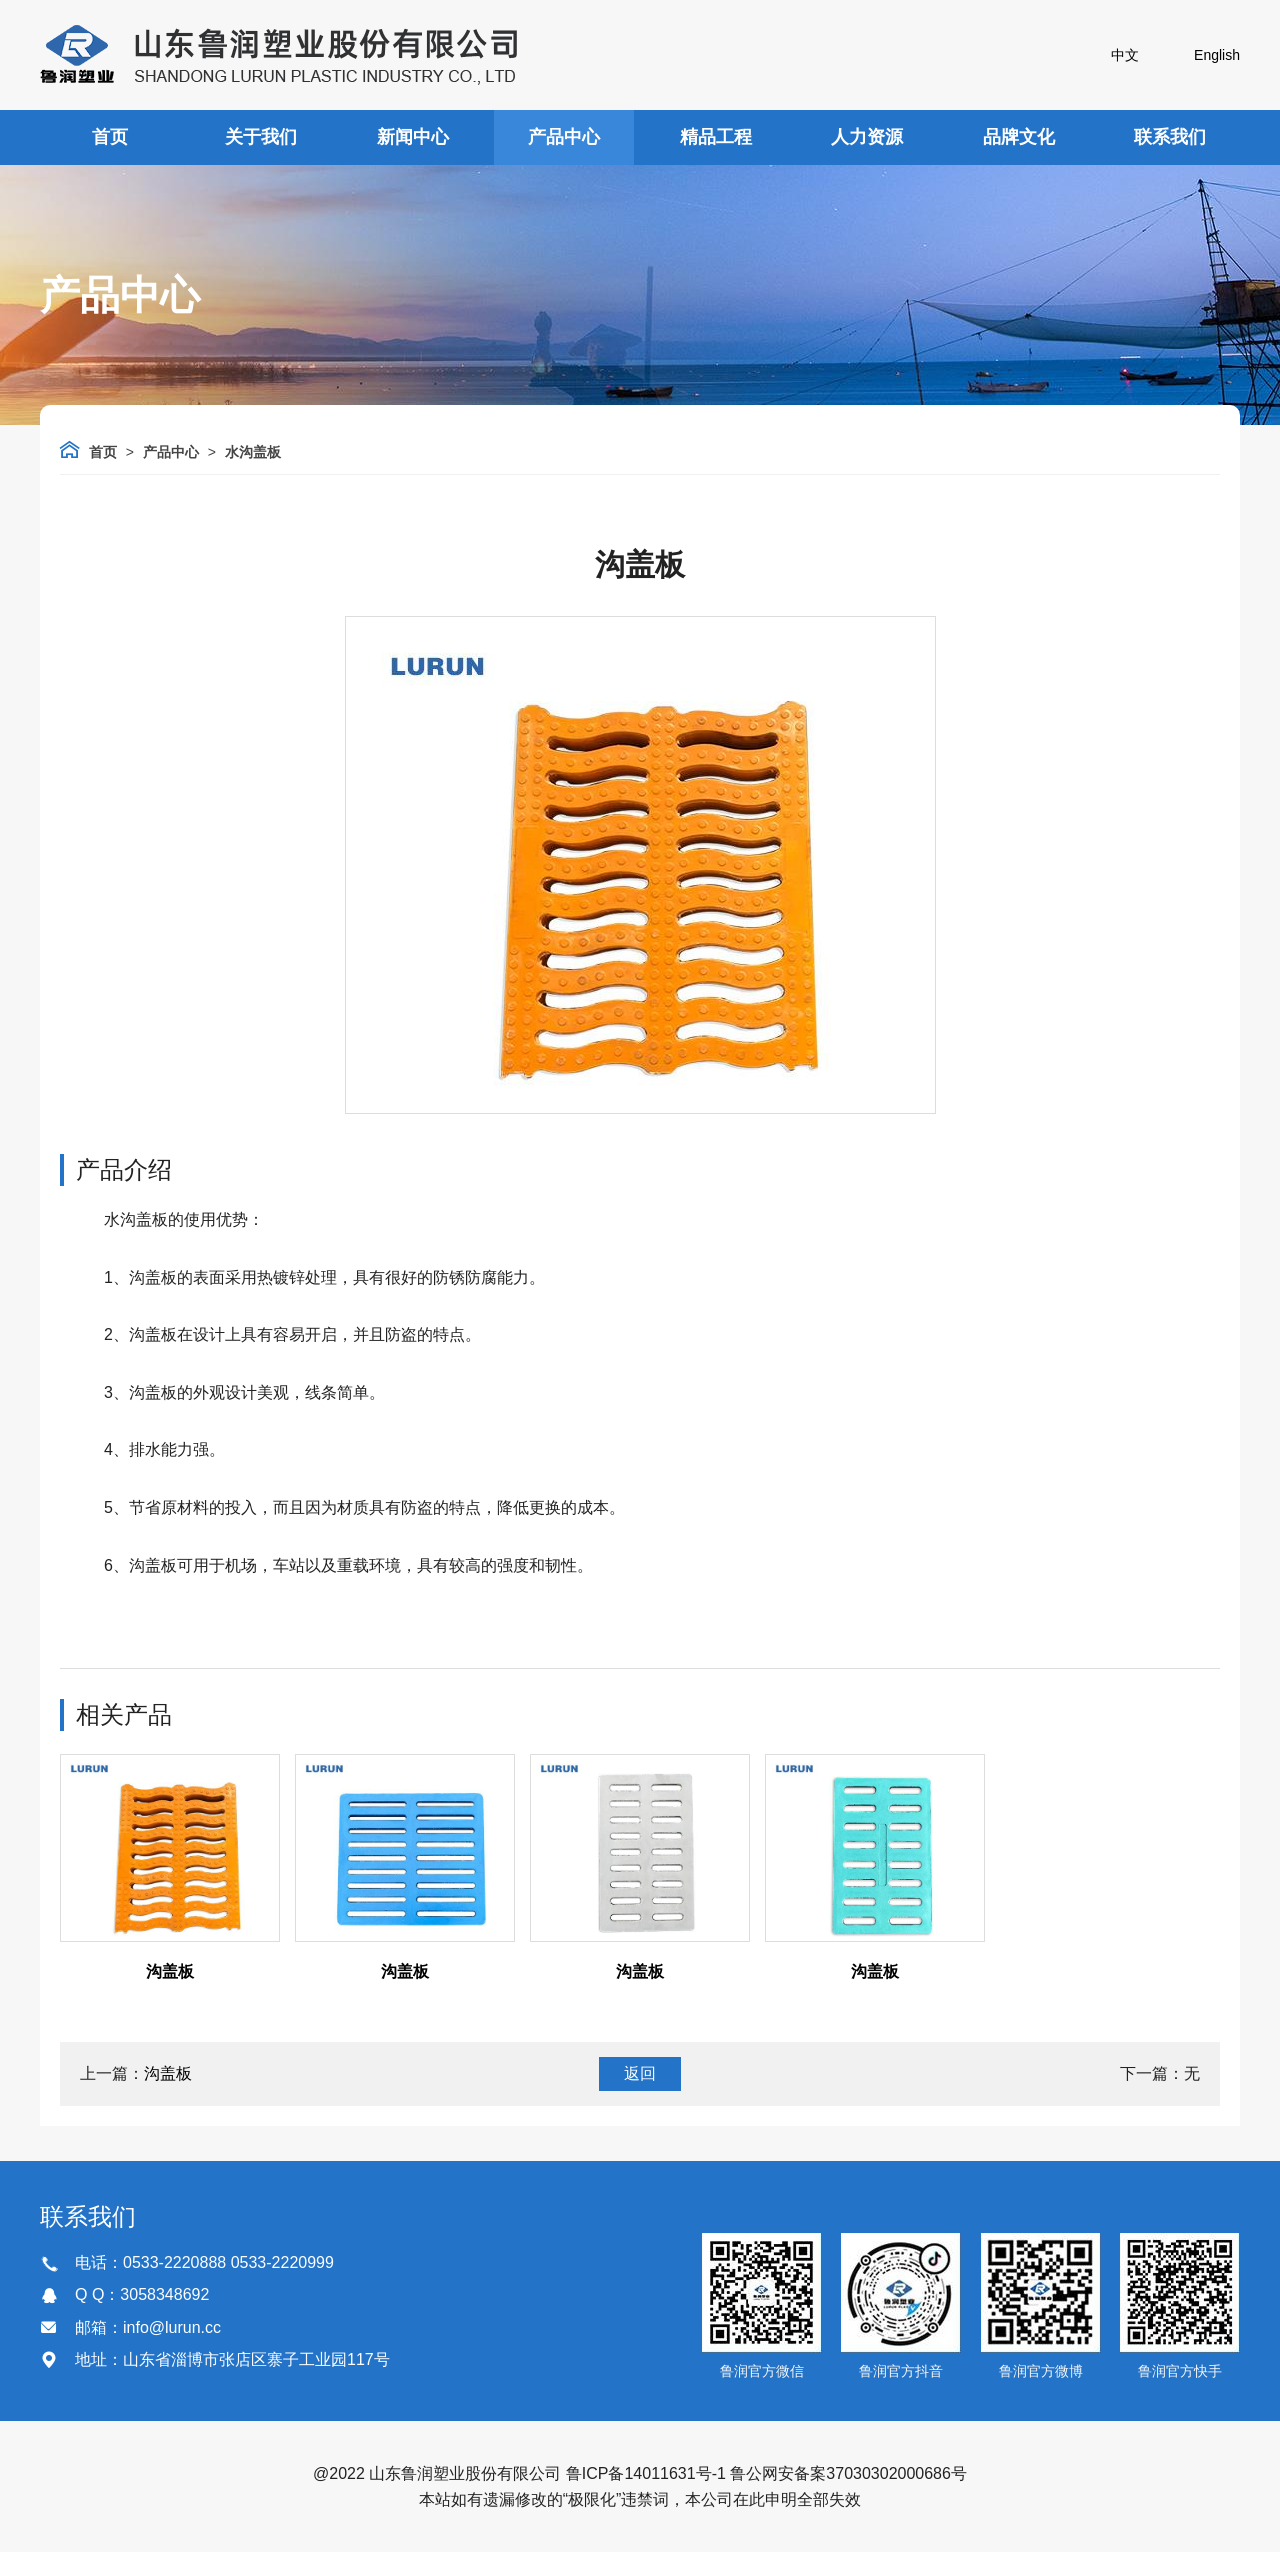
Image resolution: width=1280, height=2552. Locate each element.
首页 (110, 137)
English (1217, 55)
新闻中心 (413, 137)
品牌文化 (1019, 137)
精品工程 (716, 137)
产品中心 (564, 137)
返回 (640, 2073)
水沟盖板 (253, 452)
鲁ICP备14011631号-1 (646, 2473)
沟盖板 (170, 1971)
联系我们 (1170, 137)
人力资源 (867, 137)
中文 (1125, 55)
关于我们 (261, 137)
